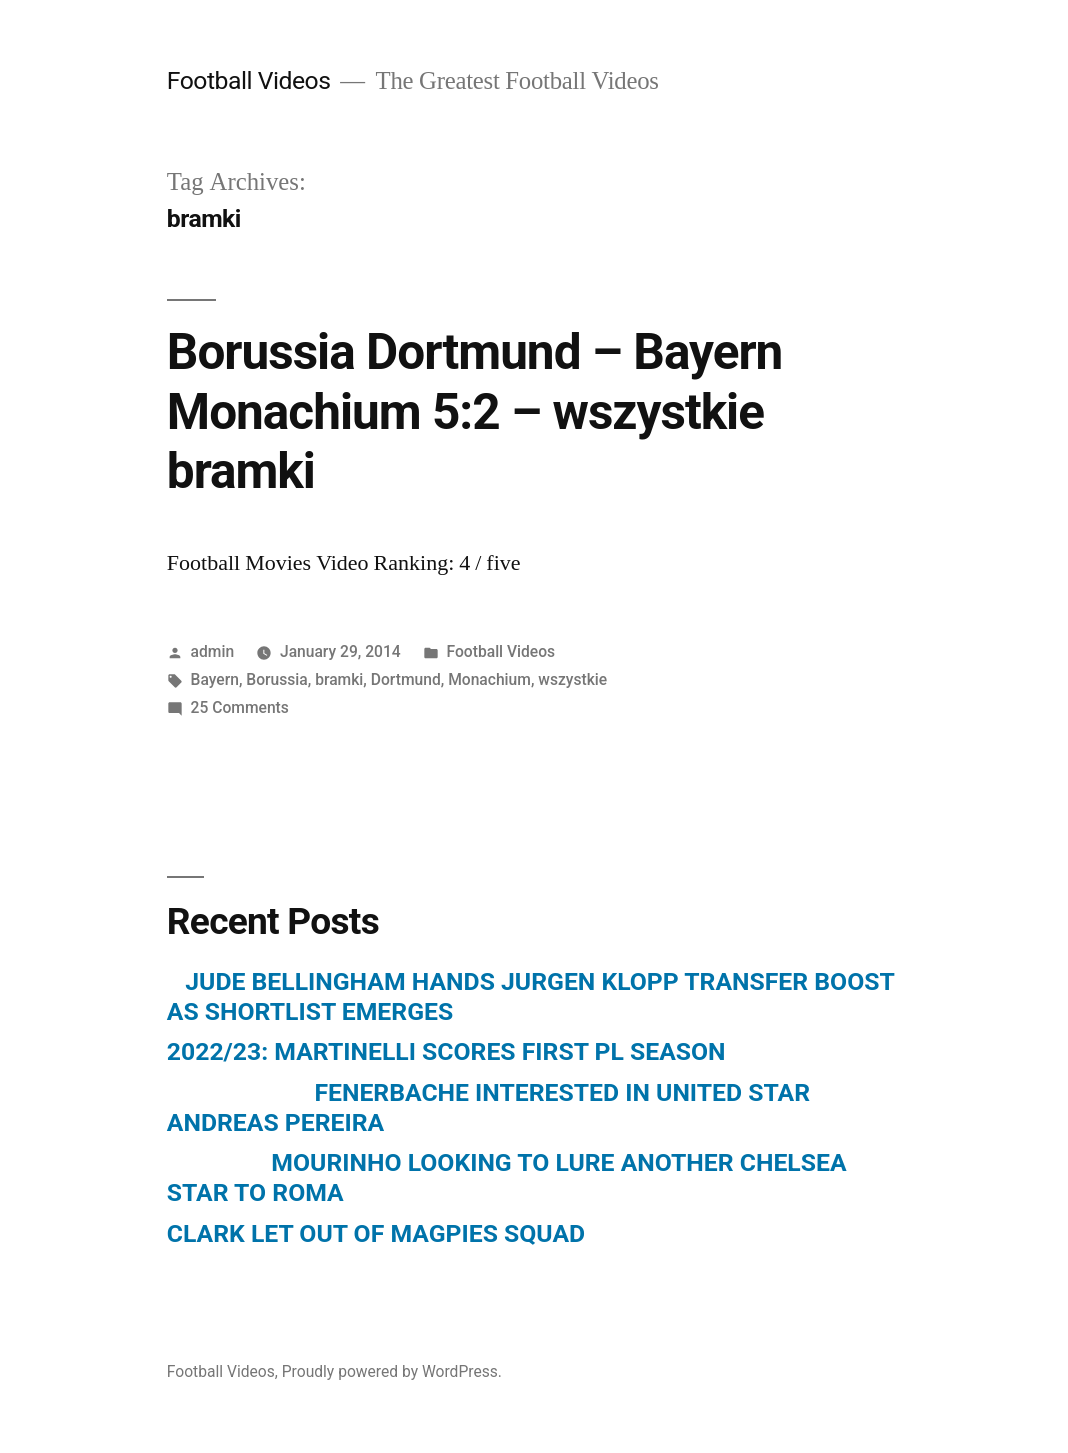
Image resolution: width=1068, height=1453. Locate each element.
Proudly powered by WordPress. (392, 1371)
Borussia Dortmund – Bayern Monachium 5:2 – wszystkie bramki (475, 411)
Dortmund (406, 679)
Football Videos (249, 80)
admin (213, 651)
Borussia (276, 679)
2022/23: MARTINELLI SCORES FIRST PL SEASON (446, 1051)
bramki (339, 679)
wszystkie (572, 679)
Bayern (215, 679)
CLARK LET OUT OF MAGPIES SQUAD (376, 1233)
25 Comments (240, 707)
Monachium (489, 679)
